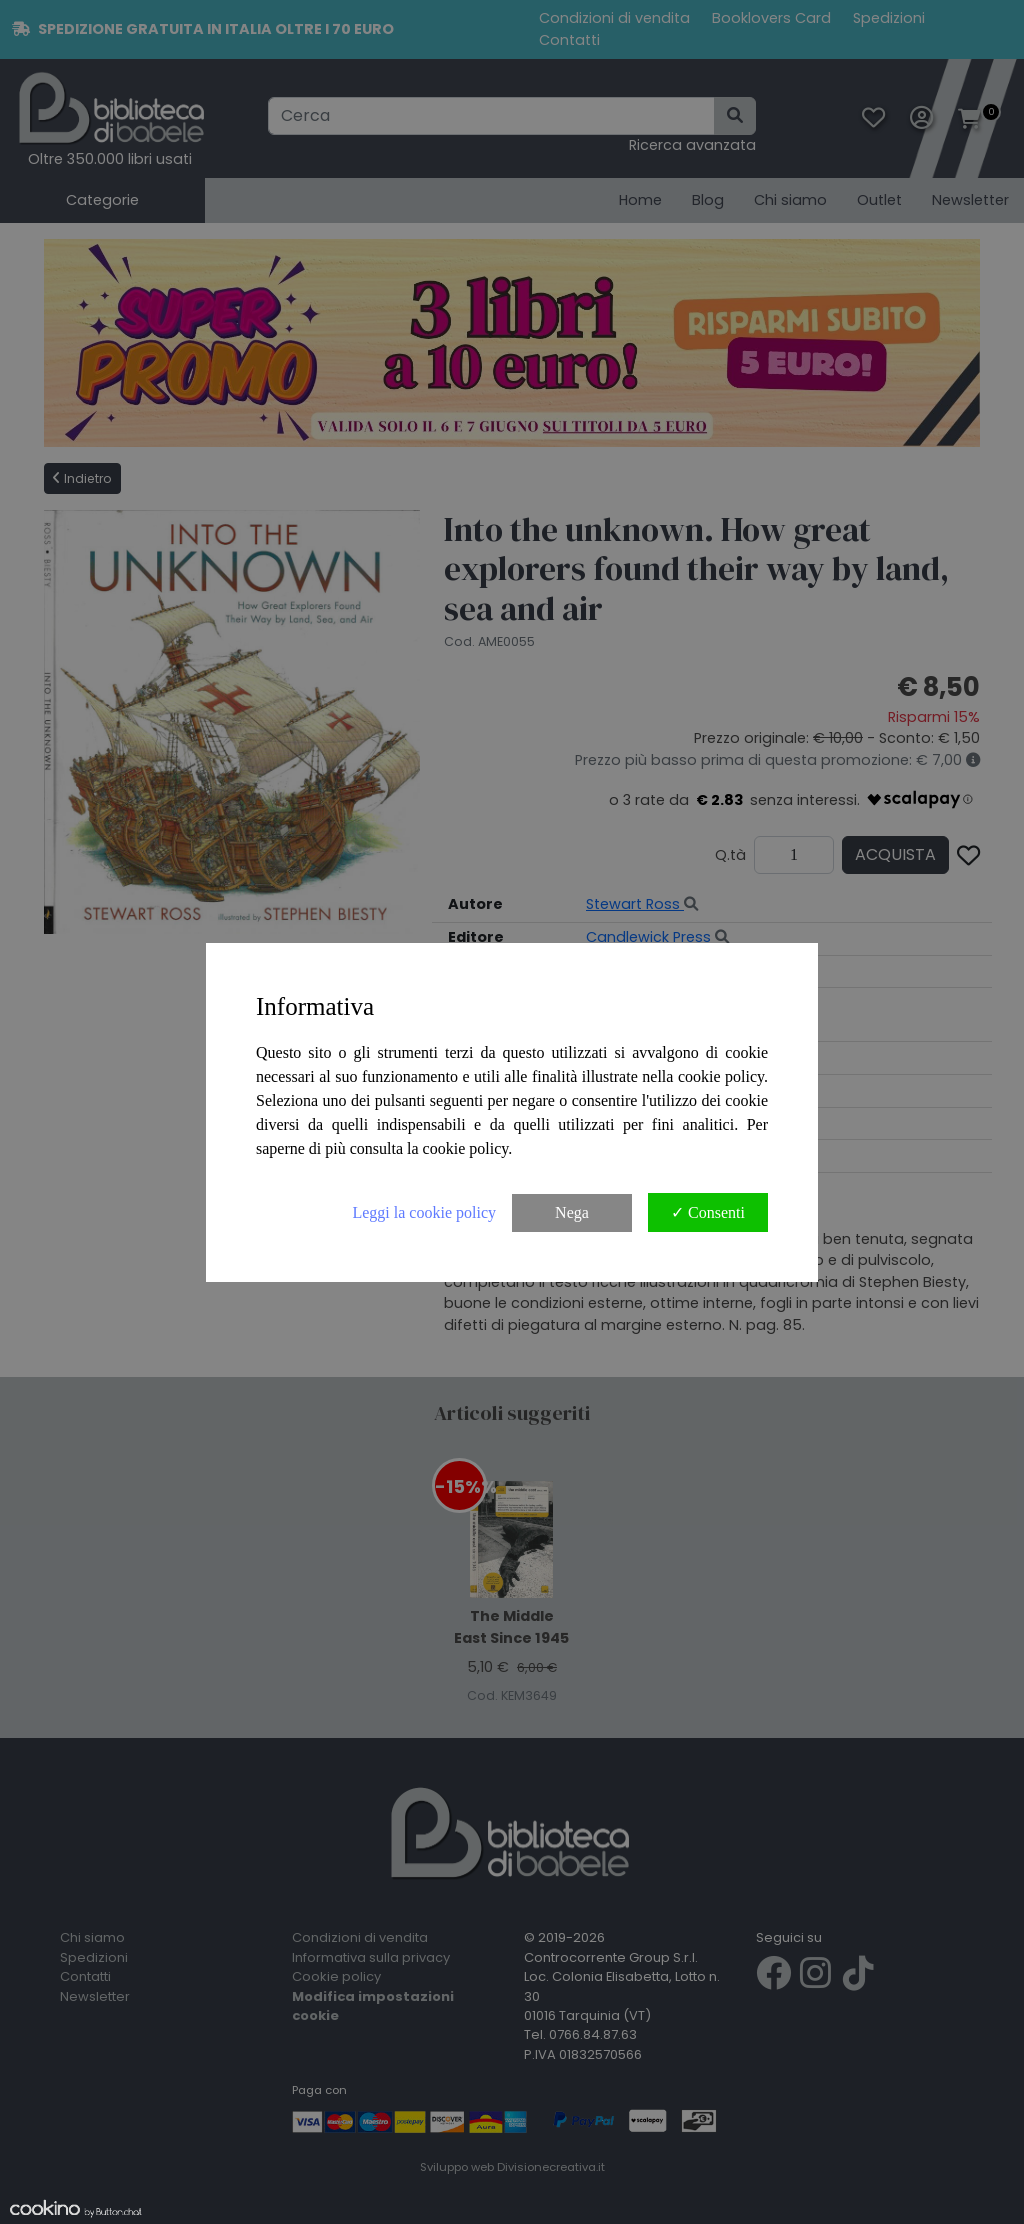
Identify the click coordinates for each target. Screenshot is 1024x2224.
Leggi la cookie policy (424, 1212)
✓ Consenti (708, 1212)
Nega (572, 1212)
